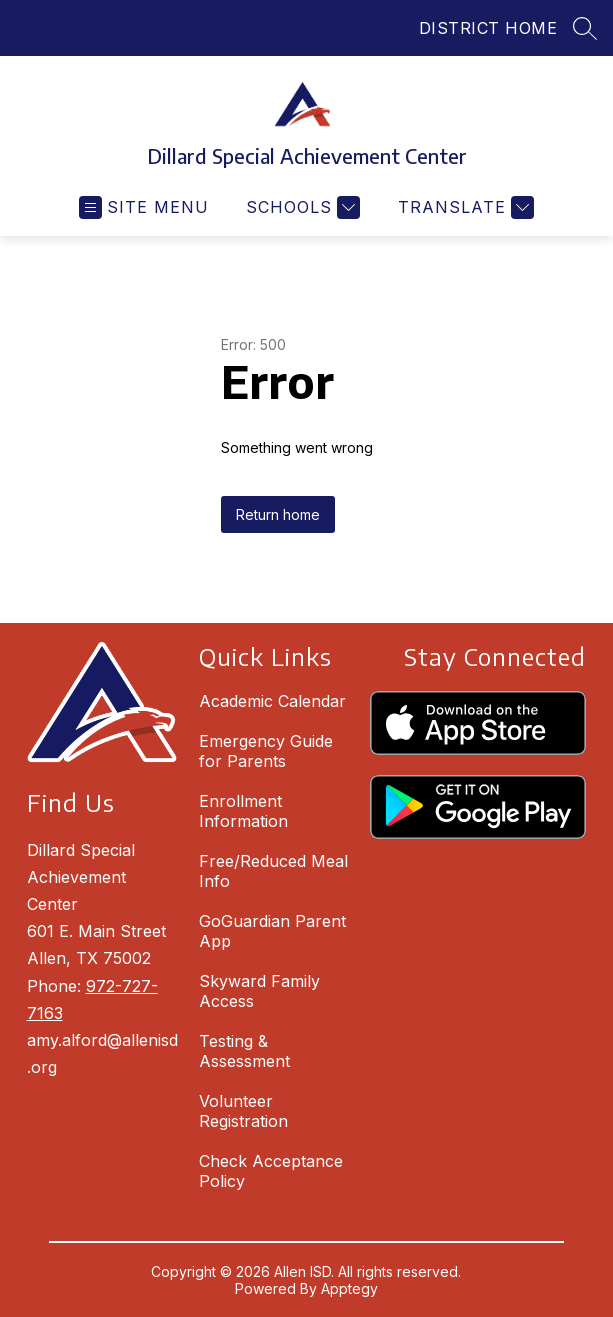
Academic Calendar (272, 701)
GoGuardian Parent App (272, 931)
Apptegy (349, 1288)
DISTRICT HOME (488, 28)
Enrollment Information (243, 811)
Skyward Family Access (259, 991)
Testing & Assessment (244, 1051)
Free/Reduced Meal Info (273, 871)
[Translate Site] (463, 207)
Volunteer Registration (243, 1111)
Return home (278, 514)
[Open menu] (144, 207)
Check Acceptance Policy (271, 1171)
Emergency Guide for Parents (266, 751)
